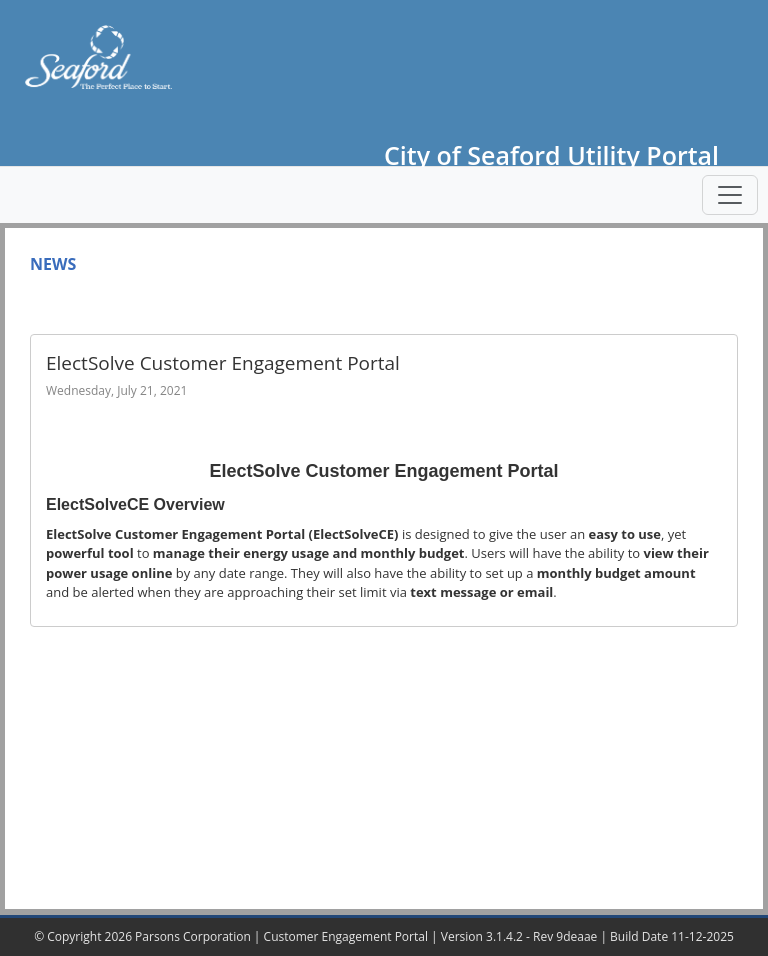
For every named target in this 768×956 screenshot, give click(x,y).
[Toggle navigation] (730, 195)
